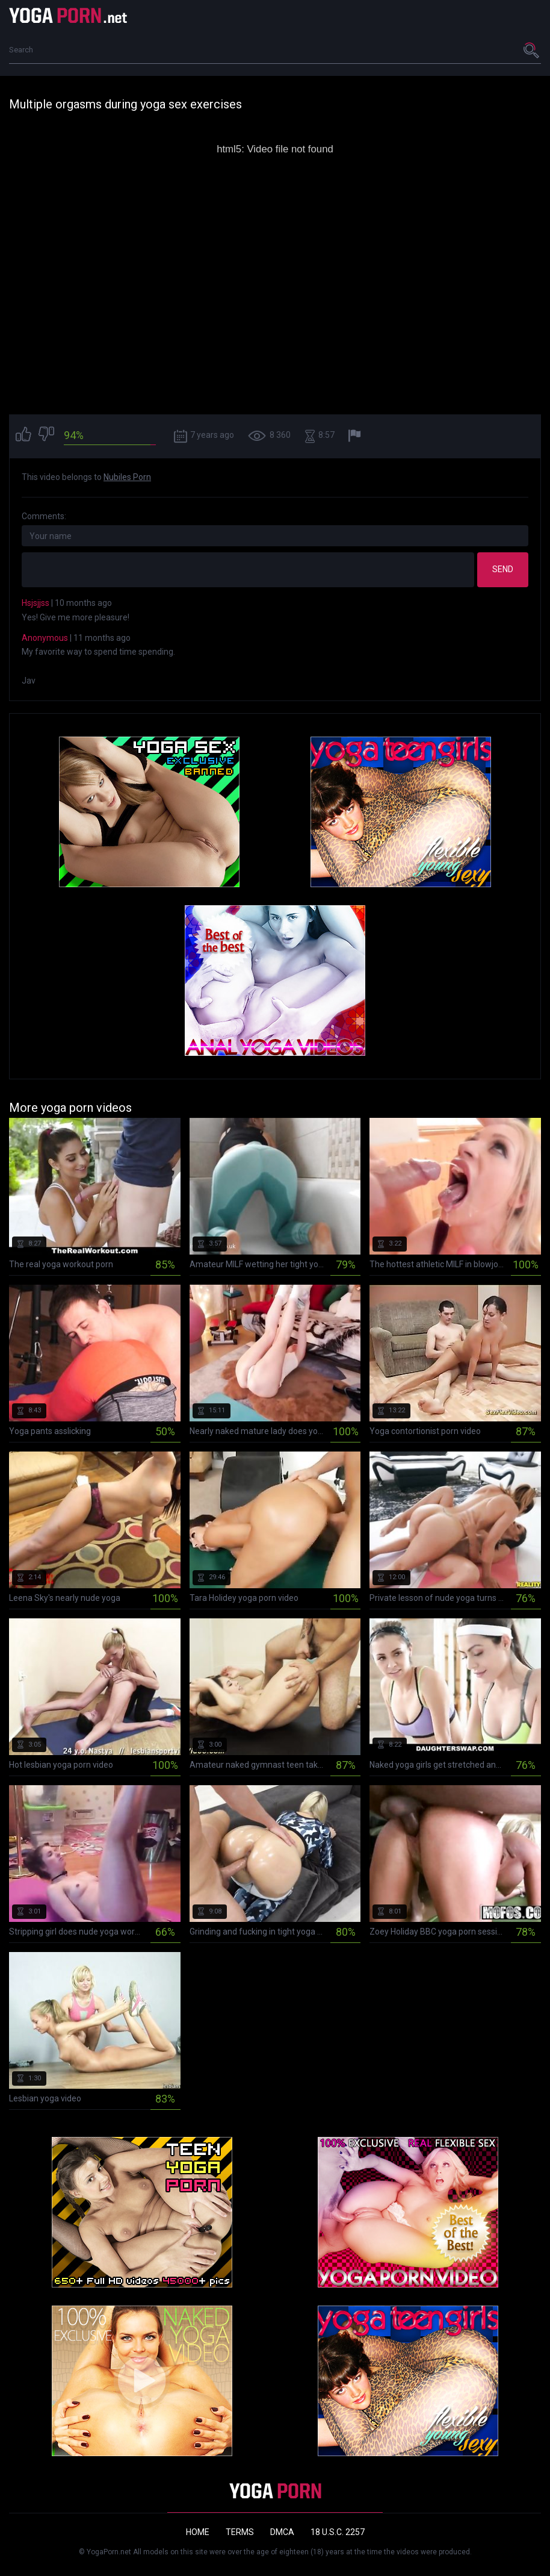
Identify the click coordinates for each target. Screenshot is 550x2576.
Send (502, 569)
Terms (240, 2532)
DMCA (282, 2532)
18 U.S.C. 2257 (338, 2532)
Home (197, 2532)
